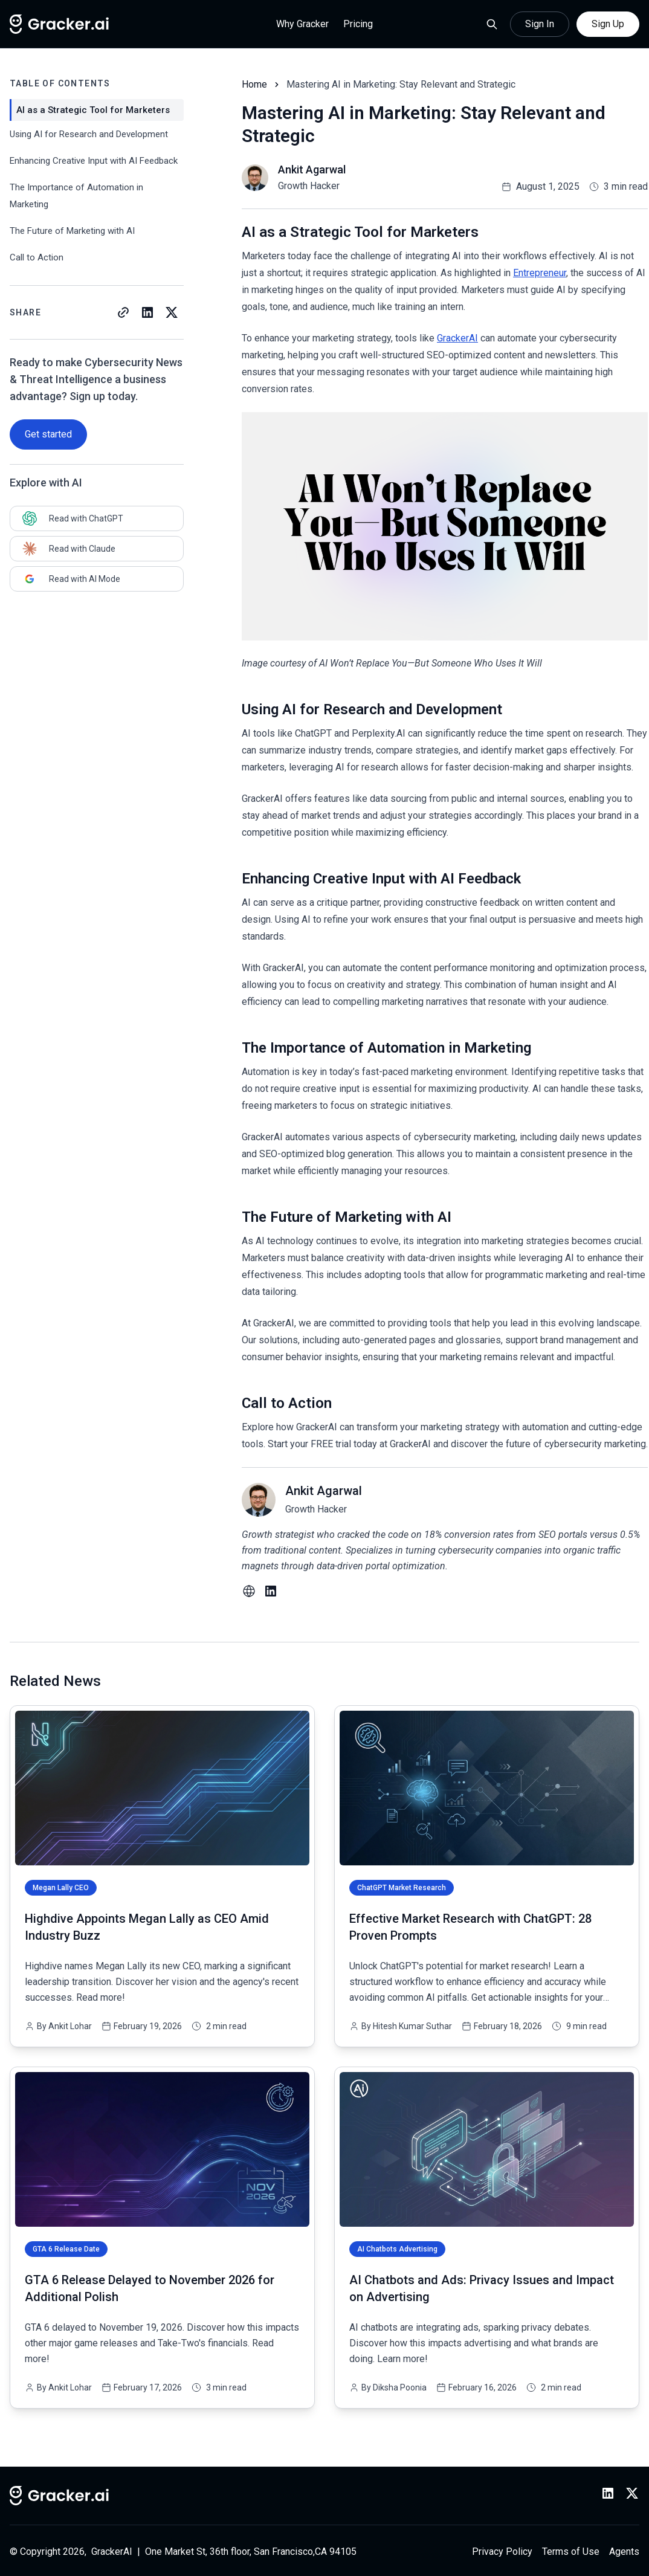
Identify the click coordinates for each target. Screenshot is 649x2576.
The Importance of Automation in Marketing (76, 196)
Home (254, 84)
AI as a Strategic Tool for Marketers (93, 110)
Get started (48, 434)
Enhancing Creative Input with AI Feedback (94, 160)
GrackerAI (457, 338)
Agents (624, 2551)
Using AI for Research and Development (89, 134)
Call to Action (36, 257)
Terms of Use (570, 2551)
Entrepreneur (539, 273)
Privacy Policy (502, 2551)
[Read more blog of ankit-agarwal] (294, 177)
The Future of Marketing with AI (72, 230)
